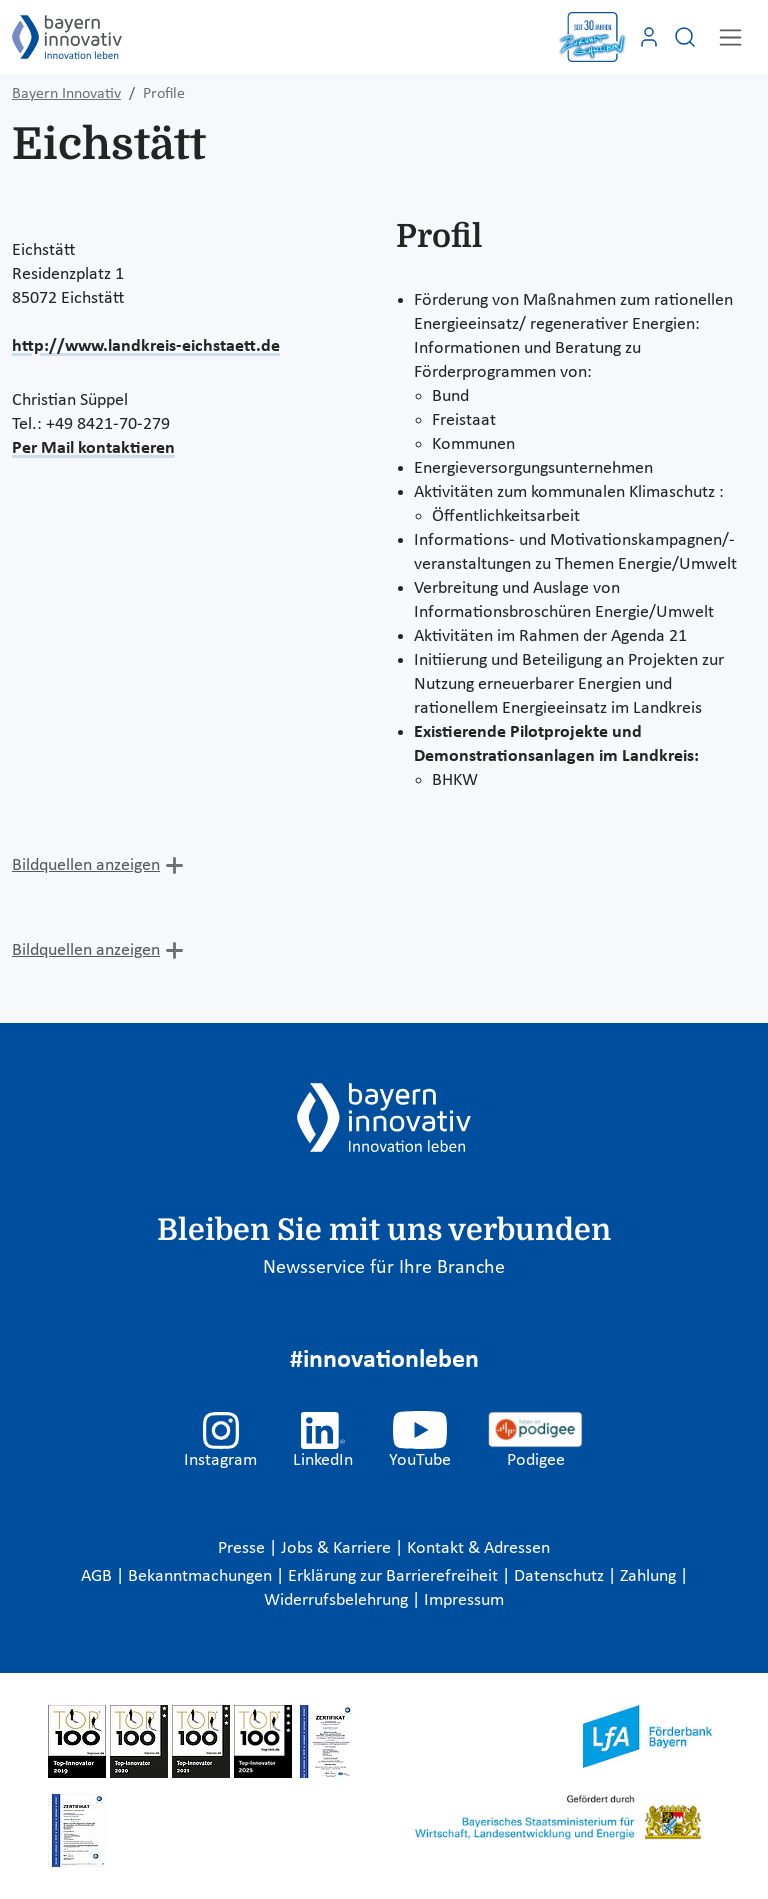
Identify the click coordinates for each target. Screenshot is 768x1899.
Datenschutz (561, 1576)
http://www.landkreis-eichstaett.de (146, 346)
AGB (98, 1576)
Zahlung (650, 1576)
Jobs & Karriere (338, 1548)
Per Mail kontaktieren (93, 448)
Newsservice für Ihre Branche (384, 1268)
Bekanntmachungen (202, 1576)
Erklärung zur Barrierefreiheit (395, 1576)
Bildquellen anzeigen (86, 865)
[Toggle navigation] (730, 37)
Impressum (464, 1600)
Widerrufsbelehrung (338, 1600)
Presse (243, 1548)
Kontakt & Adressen (478, 1548)
